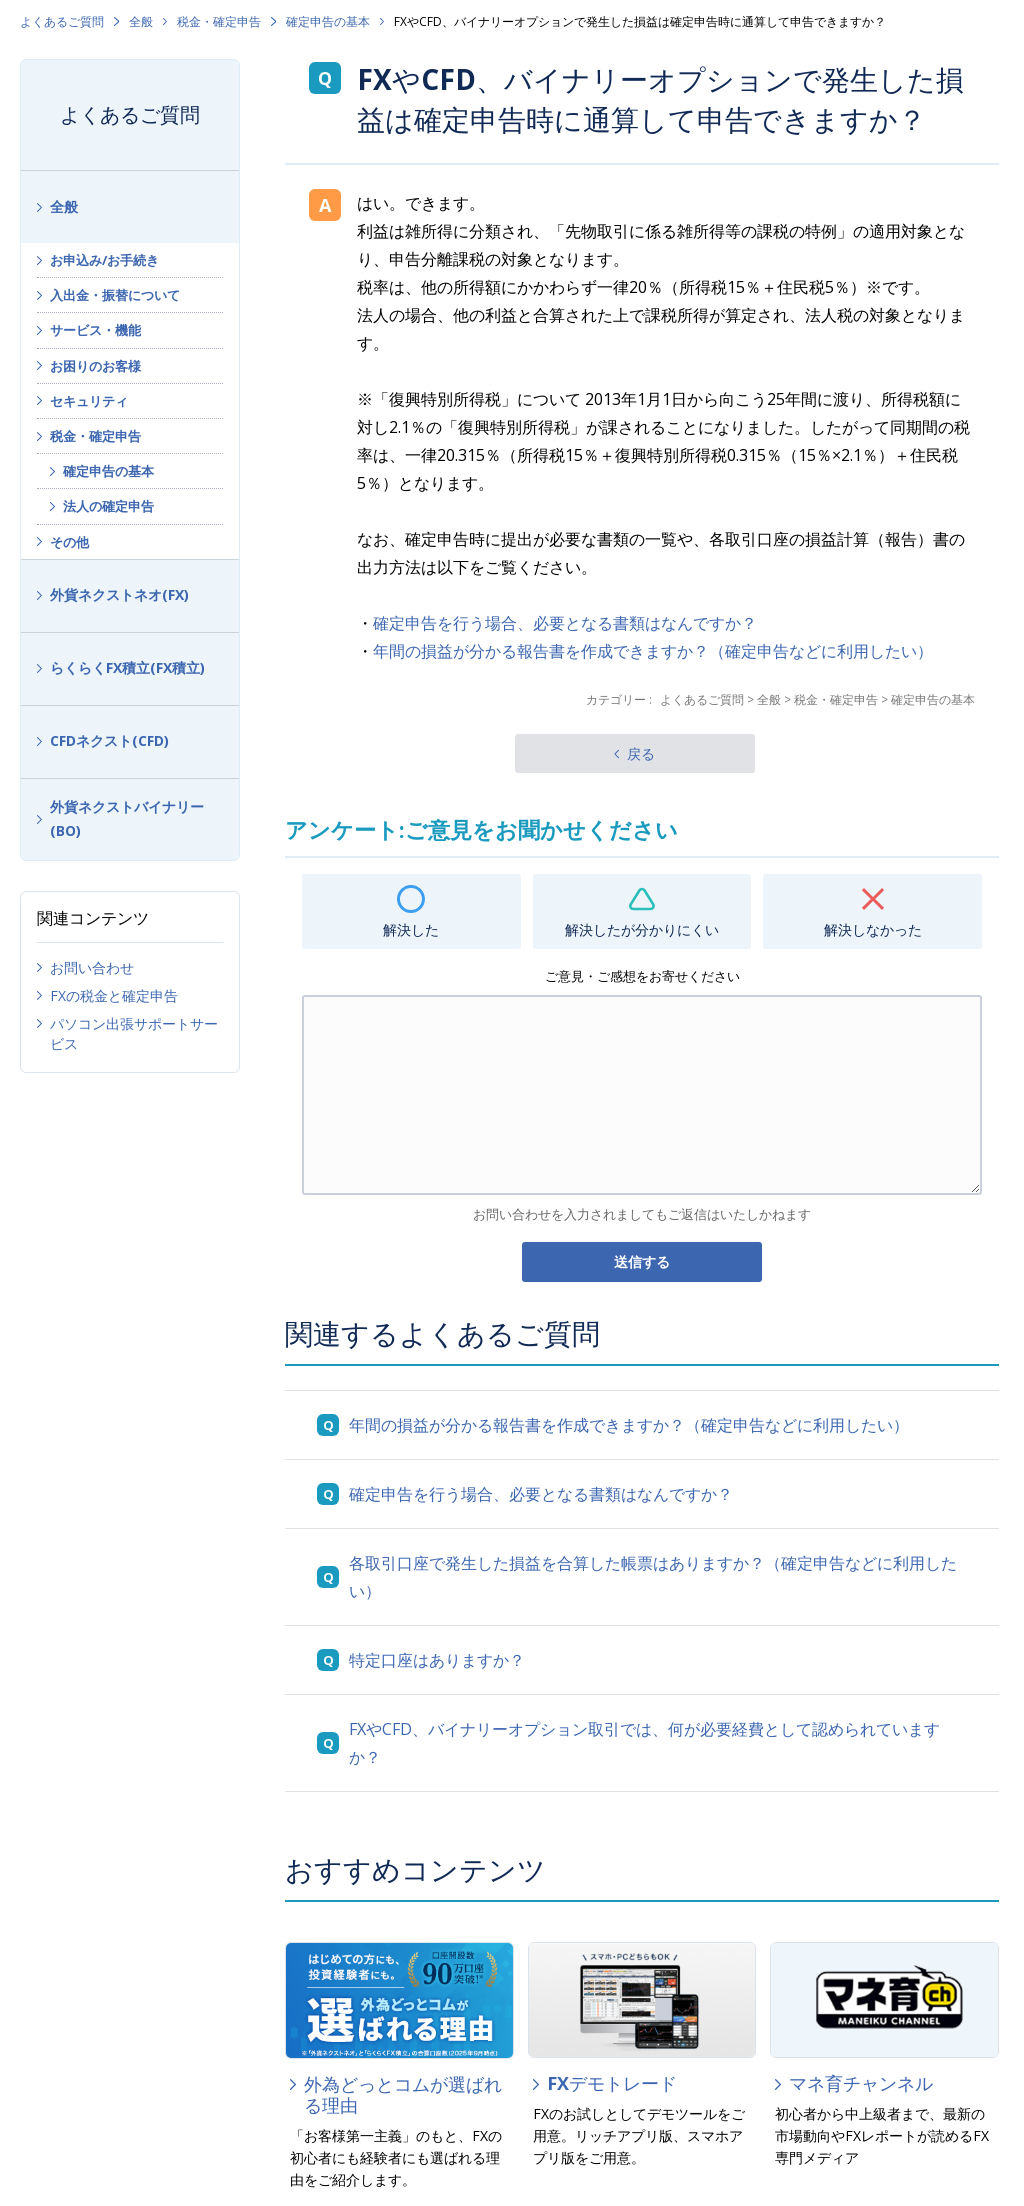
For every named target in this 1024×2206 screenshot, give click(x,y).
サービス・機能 (95, 330)
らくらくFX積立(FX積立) (127, 667)
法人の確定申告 (108, 506)
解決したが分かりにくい (642, 929)
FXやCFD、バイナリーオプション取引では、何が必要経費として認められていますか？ (644, 1743)
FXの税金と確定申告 (114, 995)
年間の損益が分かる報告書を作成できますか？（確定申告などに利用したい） (653, 651)
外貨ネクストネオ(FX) (119, 594)
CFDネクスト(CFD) (109, 740)
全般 (141, 21)
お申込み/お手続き (104, 260)
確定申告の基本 (328, 21)
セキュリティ (89, 401)
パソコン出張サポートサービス (134, 1033)
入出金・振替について (115, 295)
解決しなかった (873, 929)
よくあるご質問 (62, 21)
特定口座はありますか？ (437, 1660)
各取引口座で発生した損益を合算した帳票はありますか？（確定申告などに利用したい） (653, 1577)
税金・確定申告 (219, 21)
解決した (411, 929)
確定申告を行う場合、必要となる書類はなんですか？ (565, 623)
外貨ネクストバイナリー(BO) (127, 819)
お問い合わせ (92, 967)
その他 (69, 542)
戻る (641, 753)
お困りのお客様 (95, 366)
